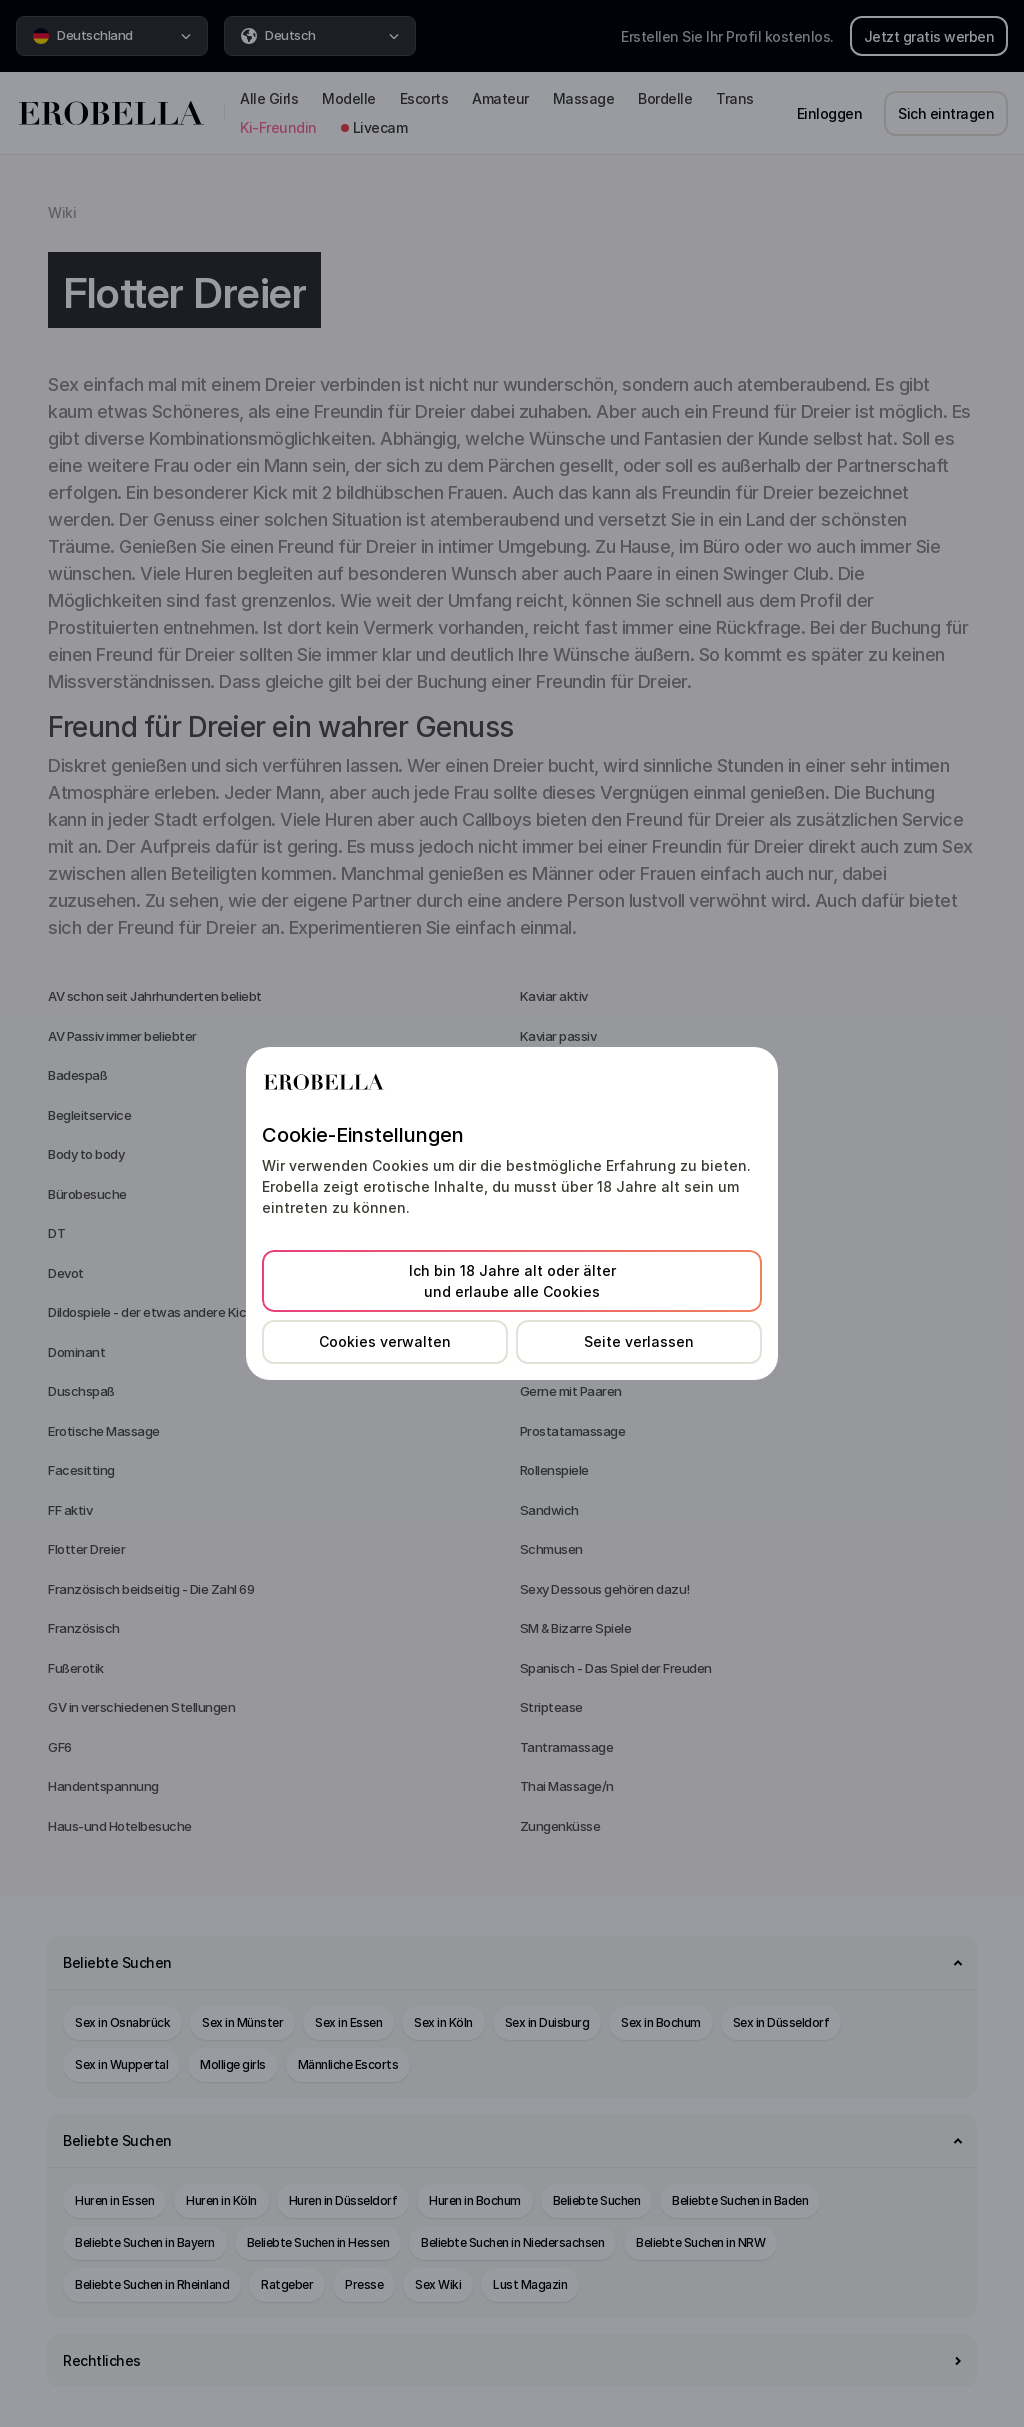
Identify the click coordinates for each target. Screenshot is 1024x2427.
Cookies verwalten (385, 1341)
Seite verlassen (639, 1341)
